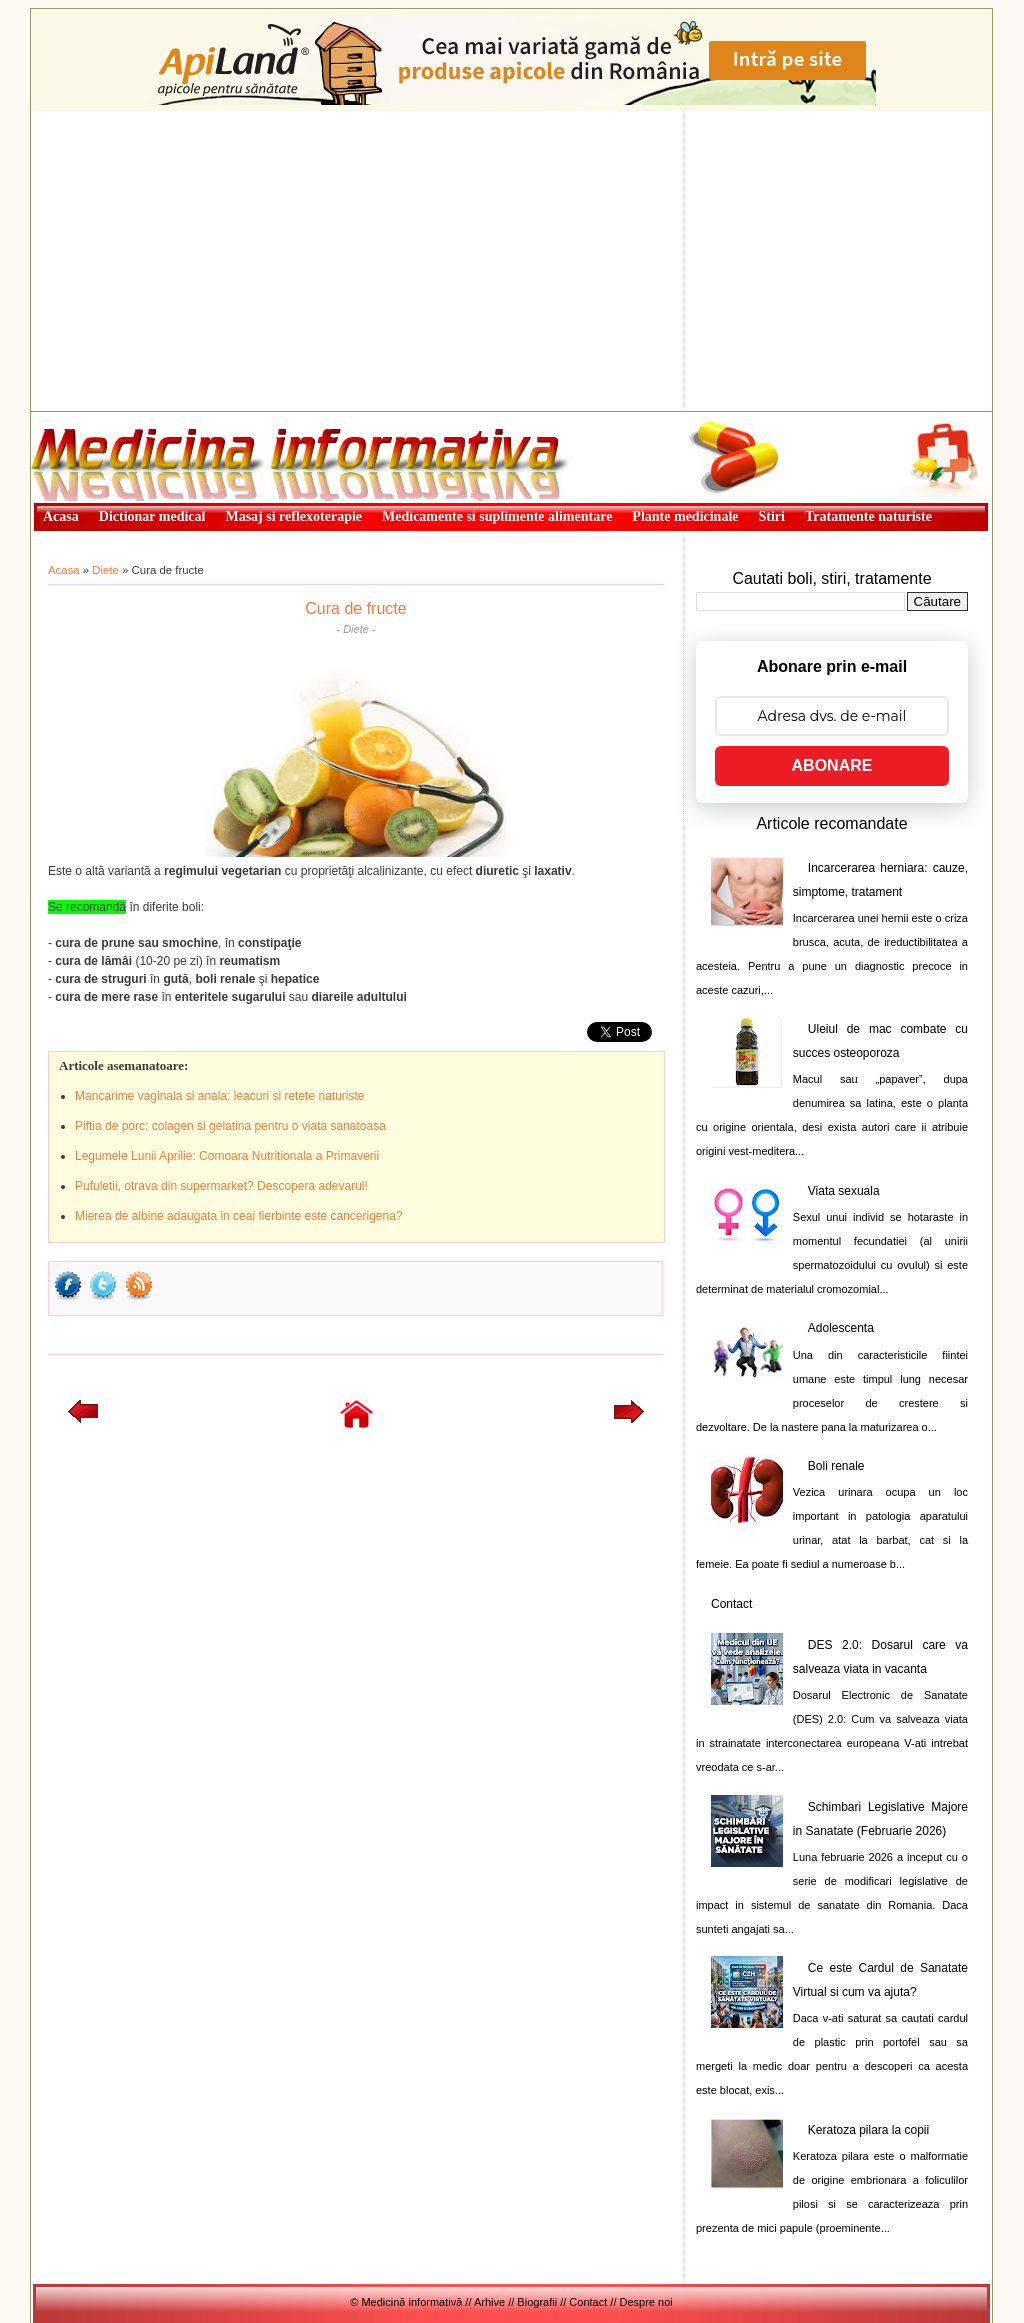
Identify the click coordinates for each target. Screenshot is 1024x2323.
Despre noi (646, 2302)
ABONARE (832, 765)
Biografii (537, 2302)
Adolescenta (841, 1328)
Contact (731, 1604)
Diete (105, 570)
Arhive (489, 2302)
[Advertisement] (511, 261)
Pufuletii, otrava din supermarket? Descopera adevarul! (221, 1186)
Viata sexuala (844, 1191)
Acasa (64, 570)
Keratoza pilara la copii (868, 2130)
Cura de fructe (355, 608)
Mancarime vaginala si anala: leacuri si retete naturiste (219, 1096)
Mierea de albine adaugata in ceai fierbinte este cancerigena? (239, 1216)
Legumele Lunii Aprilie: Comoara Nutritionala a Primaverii (227, 1156)
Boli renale (836, 1466)
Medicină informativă (84, 418)
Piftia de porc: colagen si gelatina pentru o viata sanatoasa (230, 1126)
